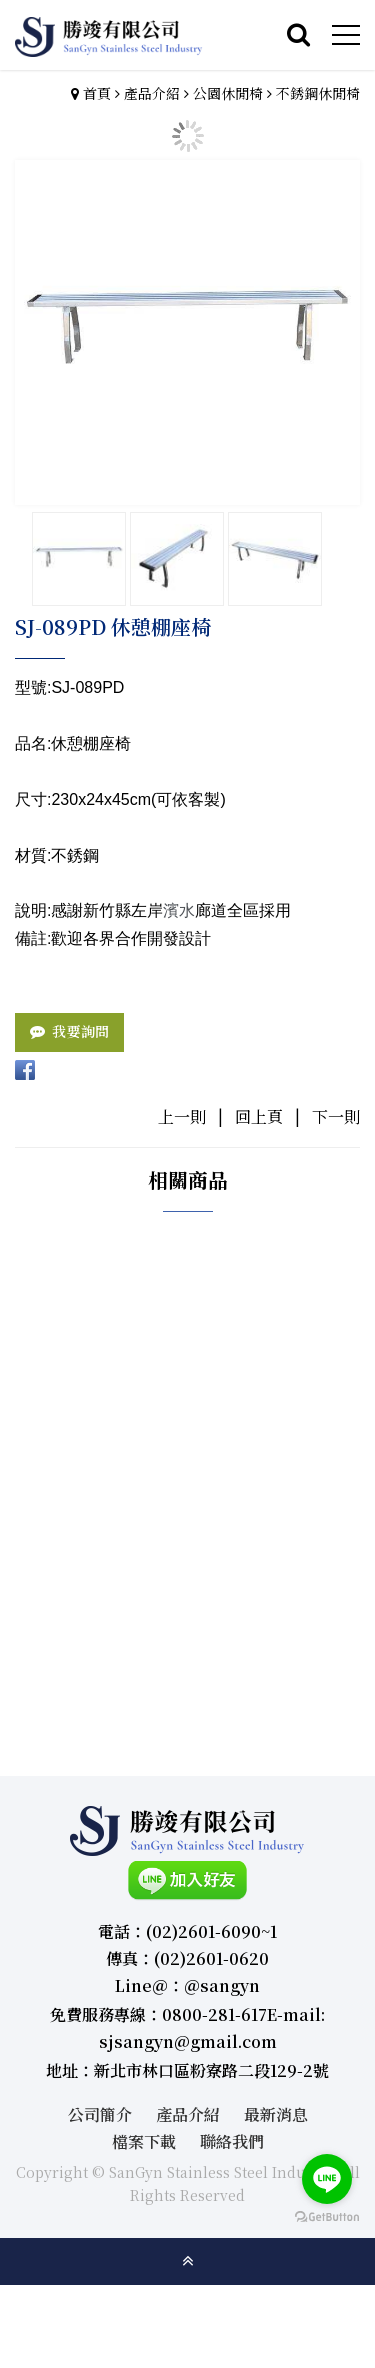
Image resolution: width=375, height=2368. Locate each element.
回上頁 (259, 1116)
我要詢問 (80, 1031)
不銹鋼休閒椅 (318, 93)
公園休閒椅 (228, 93)
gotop (188, 2261)
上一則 (182, 1116)
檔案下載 (144, 2141)
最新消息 (276, 2114)
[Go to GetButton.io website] (327, 2217)
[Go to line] (327, 2179)
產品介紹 (152, 93)
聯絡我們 (232, 2141)
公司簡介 (100, 2114)
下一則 (336, 1116)
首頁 (97, 93)
